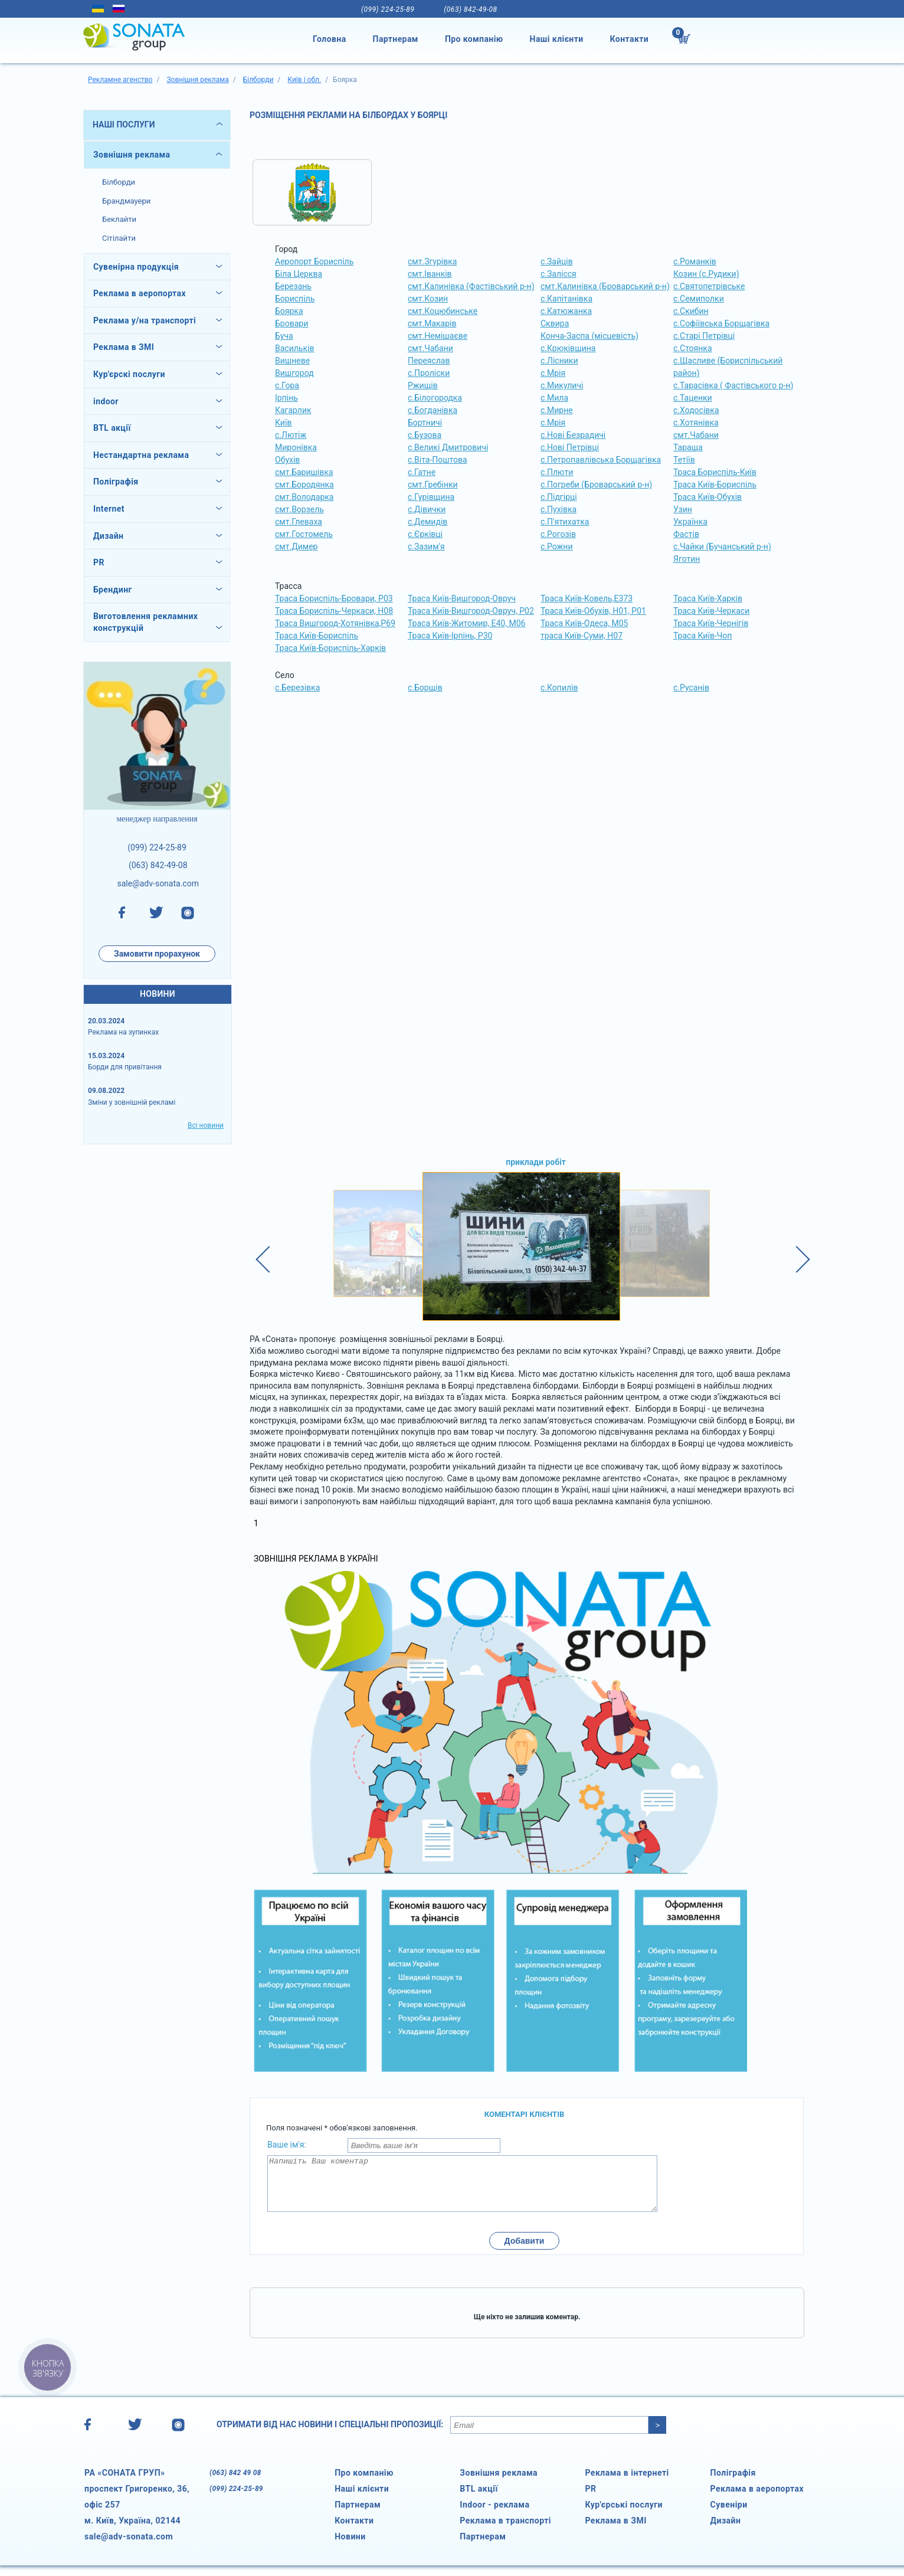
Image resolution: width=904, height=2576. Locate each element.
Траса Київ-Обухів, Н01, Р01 (593, 611)
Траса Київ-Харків (707, 598)
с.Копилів (559, 687)
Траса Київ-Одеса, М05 (584, 623)
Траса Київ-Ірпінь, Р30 (450, 635)
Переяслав (429, 360)
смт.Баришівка (304, 472)
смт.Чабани (430, 348)
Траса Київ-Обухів (707, 497)
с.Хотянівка (696, 422)
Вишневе (292, 360)
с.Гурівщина (431, 497)
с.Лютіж (290, 435)
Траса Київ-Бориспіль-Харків (330, 648)
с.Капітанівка (566, 298)
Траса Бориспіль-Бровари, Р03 (334, 598)
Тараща (688, 447)
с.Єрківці (425, 534)
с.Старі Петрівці (704, 336)
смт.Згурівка (432, 261)
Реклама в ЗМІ (615, 2531)
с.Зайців (557, 261)
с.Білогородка (435, 397)
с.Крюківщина (568, 348)
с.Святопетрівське (709, 286)
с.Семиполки (698, 298)
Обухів (287, 459)
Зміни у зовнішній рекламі (131, 1102)
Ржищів (423, 385)
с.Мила (554, 397)
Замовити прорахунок (157, 953)
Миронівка (296, 447)
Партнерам (395, 39)
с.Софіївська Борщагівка (721, 323)
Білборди (118, 182)
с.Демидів (427, 521)
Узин (682, 509)
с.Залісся (559, 274)
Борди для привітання (125, 1067)
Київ (283, 422)
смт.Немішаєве (437, 336)
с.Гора (287, 385)
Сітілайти (119, 238)
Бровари (291, 323)
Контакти (629, 39)
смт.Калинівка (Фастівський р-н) (471, 286)
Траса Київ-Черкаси (711, 611)
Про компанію (474, 39)
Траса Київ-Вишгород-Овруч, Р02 (471, 611)
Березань (293, 286)
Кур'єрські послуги (624, 2515)
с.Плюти (557, 472)
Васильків (294, 348)
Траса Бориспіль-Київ (714, 472)
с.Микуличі (562, 385)
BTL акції (478, 2499)
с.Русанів (691, 687)
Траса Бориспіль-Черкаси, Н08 (334, 611)
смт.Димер (296, 546)
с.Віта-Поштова (437, 459)
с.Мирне (557, 410)
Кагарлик (293, 410)
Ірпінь (286, 397)
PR (590, 2499)
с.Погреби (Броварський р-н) (596, 484)
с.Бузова (424, 435)
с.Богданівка (432, 410)
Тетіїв (684, 459)
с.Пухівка (559, 509)
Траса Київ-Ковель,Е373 (587, 598)
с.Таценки (692, 397)
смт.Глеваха (298, 521)
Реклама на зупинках (123, 1032)
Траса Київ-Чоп (702, 635)
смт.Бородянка (304, 484)
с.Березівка (297, 687)
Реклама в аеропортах (757, 2499)
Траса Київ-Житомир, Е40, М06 (466, 623)
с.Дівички (427, 509)
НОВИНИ (157, 994)
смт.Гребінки (433, 484)
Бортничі (425, 422)
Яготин (686, 559)
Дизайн (725, 2531)
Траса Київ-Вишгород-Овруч (462, 598)
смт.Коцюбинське (442, 311)
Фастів (686, 534)
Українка (690, 521)
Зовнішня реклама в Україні (316, 1558)
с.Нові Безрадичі (573, 435)
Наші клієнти (557, 39)
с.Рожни (556, 546)
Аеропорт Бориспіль (314, 261)
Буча (284, 336)
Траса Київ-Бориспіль (714, 484)
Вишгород (294, 373)
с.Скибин (691, 311)
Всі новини (206, 1125)
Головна (329, 39)
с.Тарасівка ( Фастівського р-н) (733, 385)
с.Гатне (421, 472)
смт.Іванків (430, 274)
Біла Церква (298, 274)
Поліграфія (733, 2483)
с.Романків (694, 261)
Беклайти (119, 219)
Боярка (289, 311)
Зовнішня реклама (132, 154)
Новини (350, 2547)
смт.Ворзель (299, 509)
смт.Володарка (304, 497)
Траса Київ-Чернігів (710, 623)
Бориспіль (295, 298)
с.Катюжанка (566, 311)
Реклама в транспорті (505, 2531)
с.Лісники (559, 360)
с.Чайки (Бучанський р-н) (722, 546)
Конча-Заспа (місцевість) (589, 336)
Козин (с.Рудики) (706, 274)
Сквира (555, 323)
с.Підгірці (559, 497)
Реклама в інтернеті (627, 2483)
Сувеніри (729, 2515)
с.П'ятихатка (565, 521)
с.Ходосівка (696, 410)
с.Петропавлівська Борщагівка (601, 459)
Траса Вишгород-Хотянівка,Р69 (335, 623)
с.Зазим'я (426, 546)
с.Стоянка (692, 348)
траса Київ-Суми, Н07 (582, 635)
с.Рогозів (558, 534)
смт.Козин (428, 298)
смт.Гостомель (304, 534)
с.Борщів (425, 687)
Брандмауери (126, 201)
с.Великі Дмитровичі (448, 447)
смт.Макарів (432, 323)
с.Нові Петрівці (570, 447)
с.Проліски (429, 373)
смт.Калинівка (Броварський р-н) (605, 286)
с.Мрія (553, 373)
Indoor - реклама (494, 2515)
